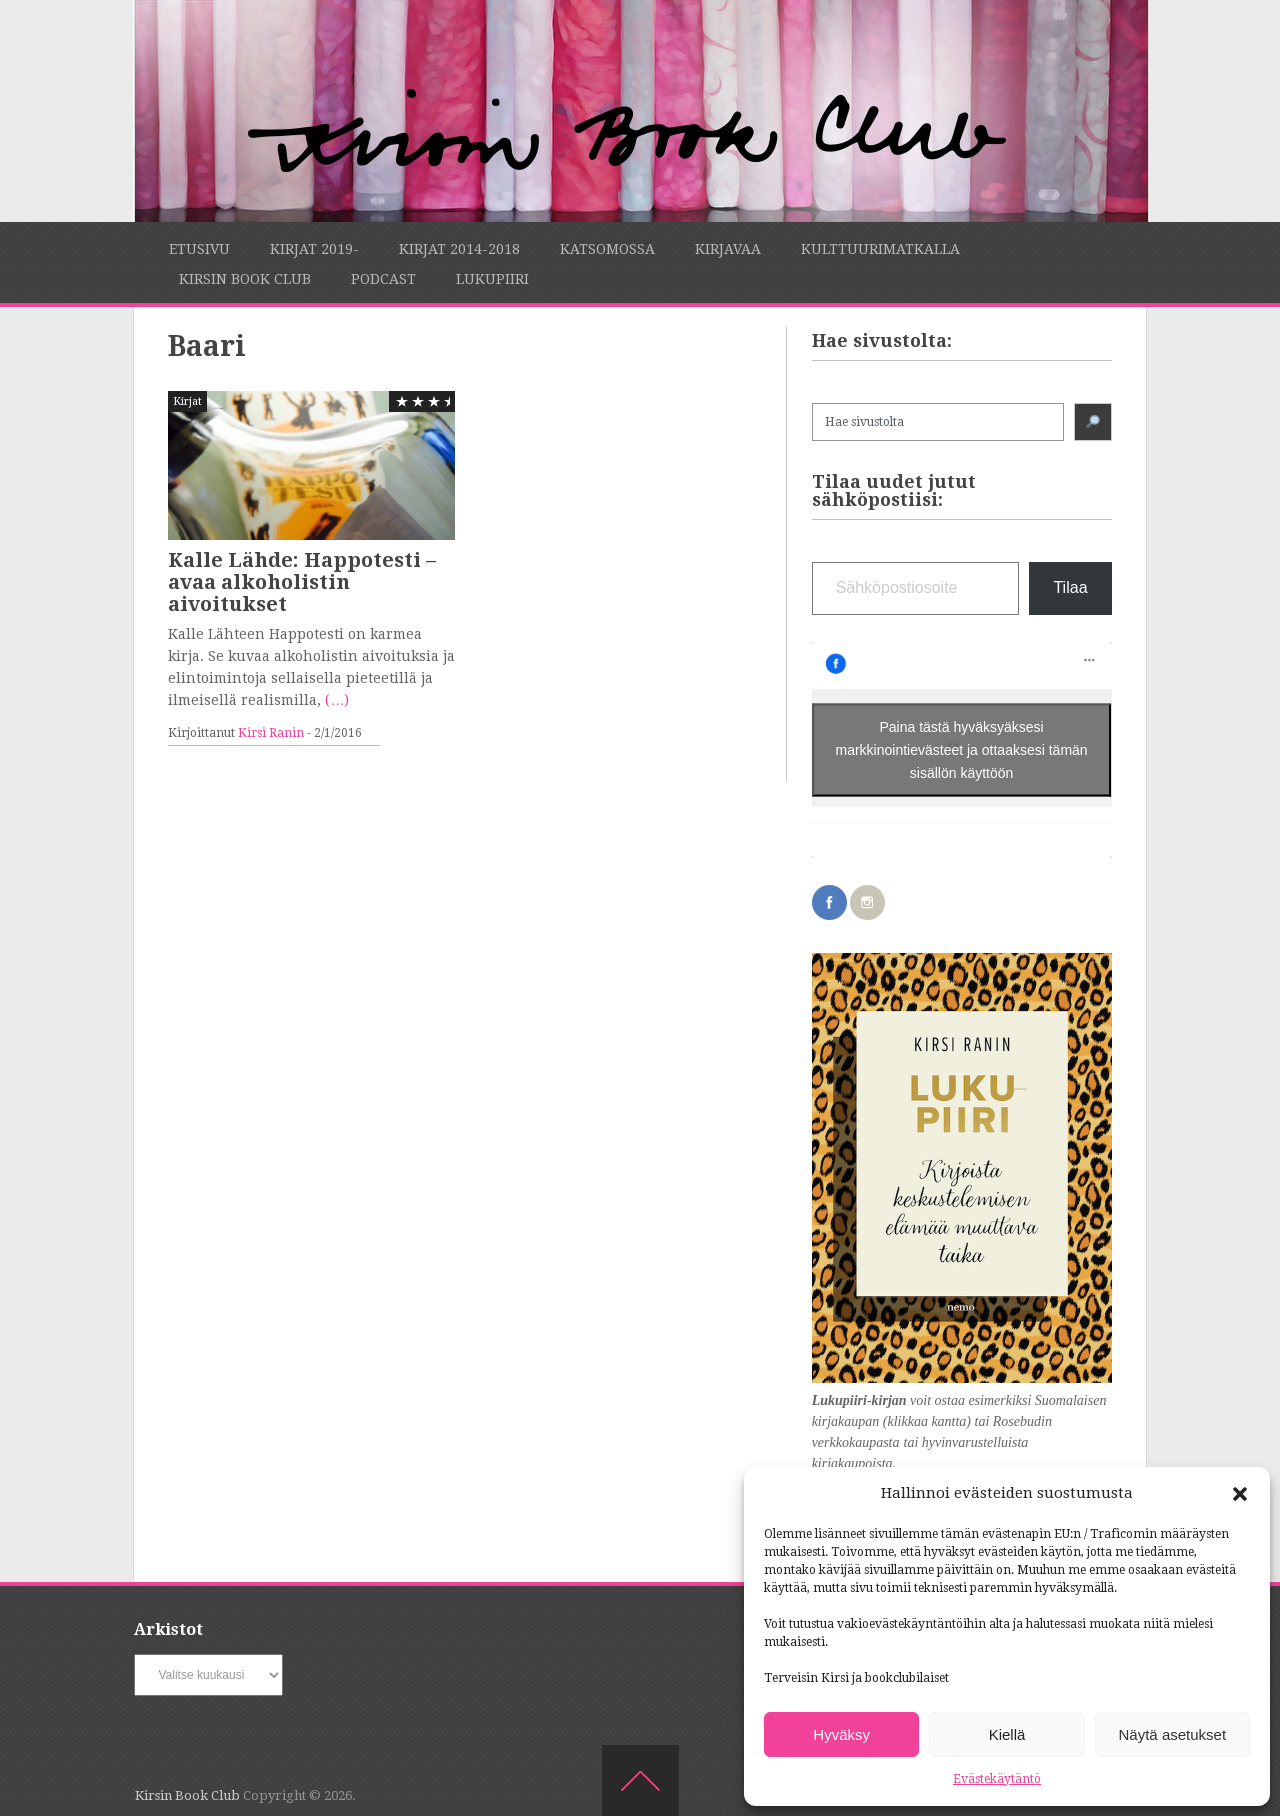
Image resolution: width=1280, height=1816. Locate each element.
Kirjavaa (728, 249)
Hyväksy (841, 1734)
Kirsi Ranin (271, 733)
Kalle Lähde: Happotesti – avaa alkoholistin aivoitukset (302, 582)
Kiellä (1007, 1734)
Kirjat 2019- (314, 249)
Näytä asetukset (1173, 1734)
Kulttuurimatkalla (880, 249)
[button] (1240, 1494)
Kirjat (187, 401)
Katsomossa (607, 249)
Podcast (383, 279)
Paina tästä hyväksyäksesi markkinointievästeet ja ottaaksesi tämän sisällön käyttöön (962, 749)
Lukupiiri (492, 279)
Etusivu (199, 249)
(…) (337, 700)
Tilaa (1070, 587)
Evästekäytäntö (997, 1779)
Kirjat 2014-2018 (459, 249)
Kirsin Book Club (245, 279)
